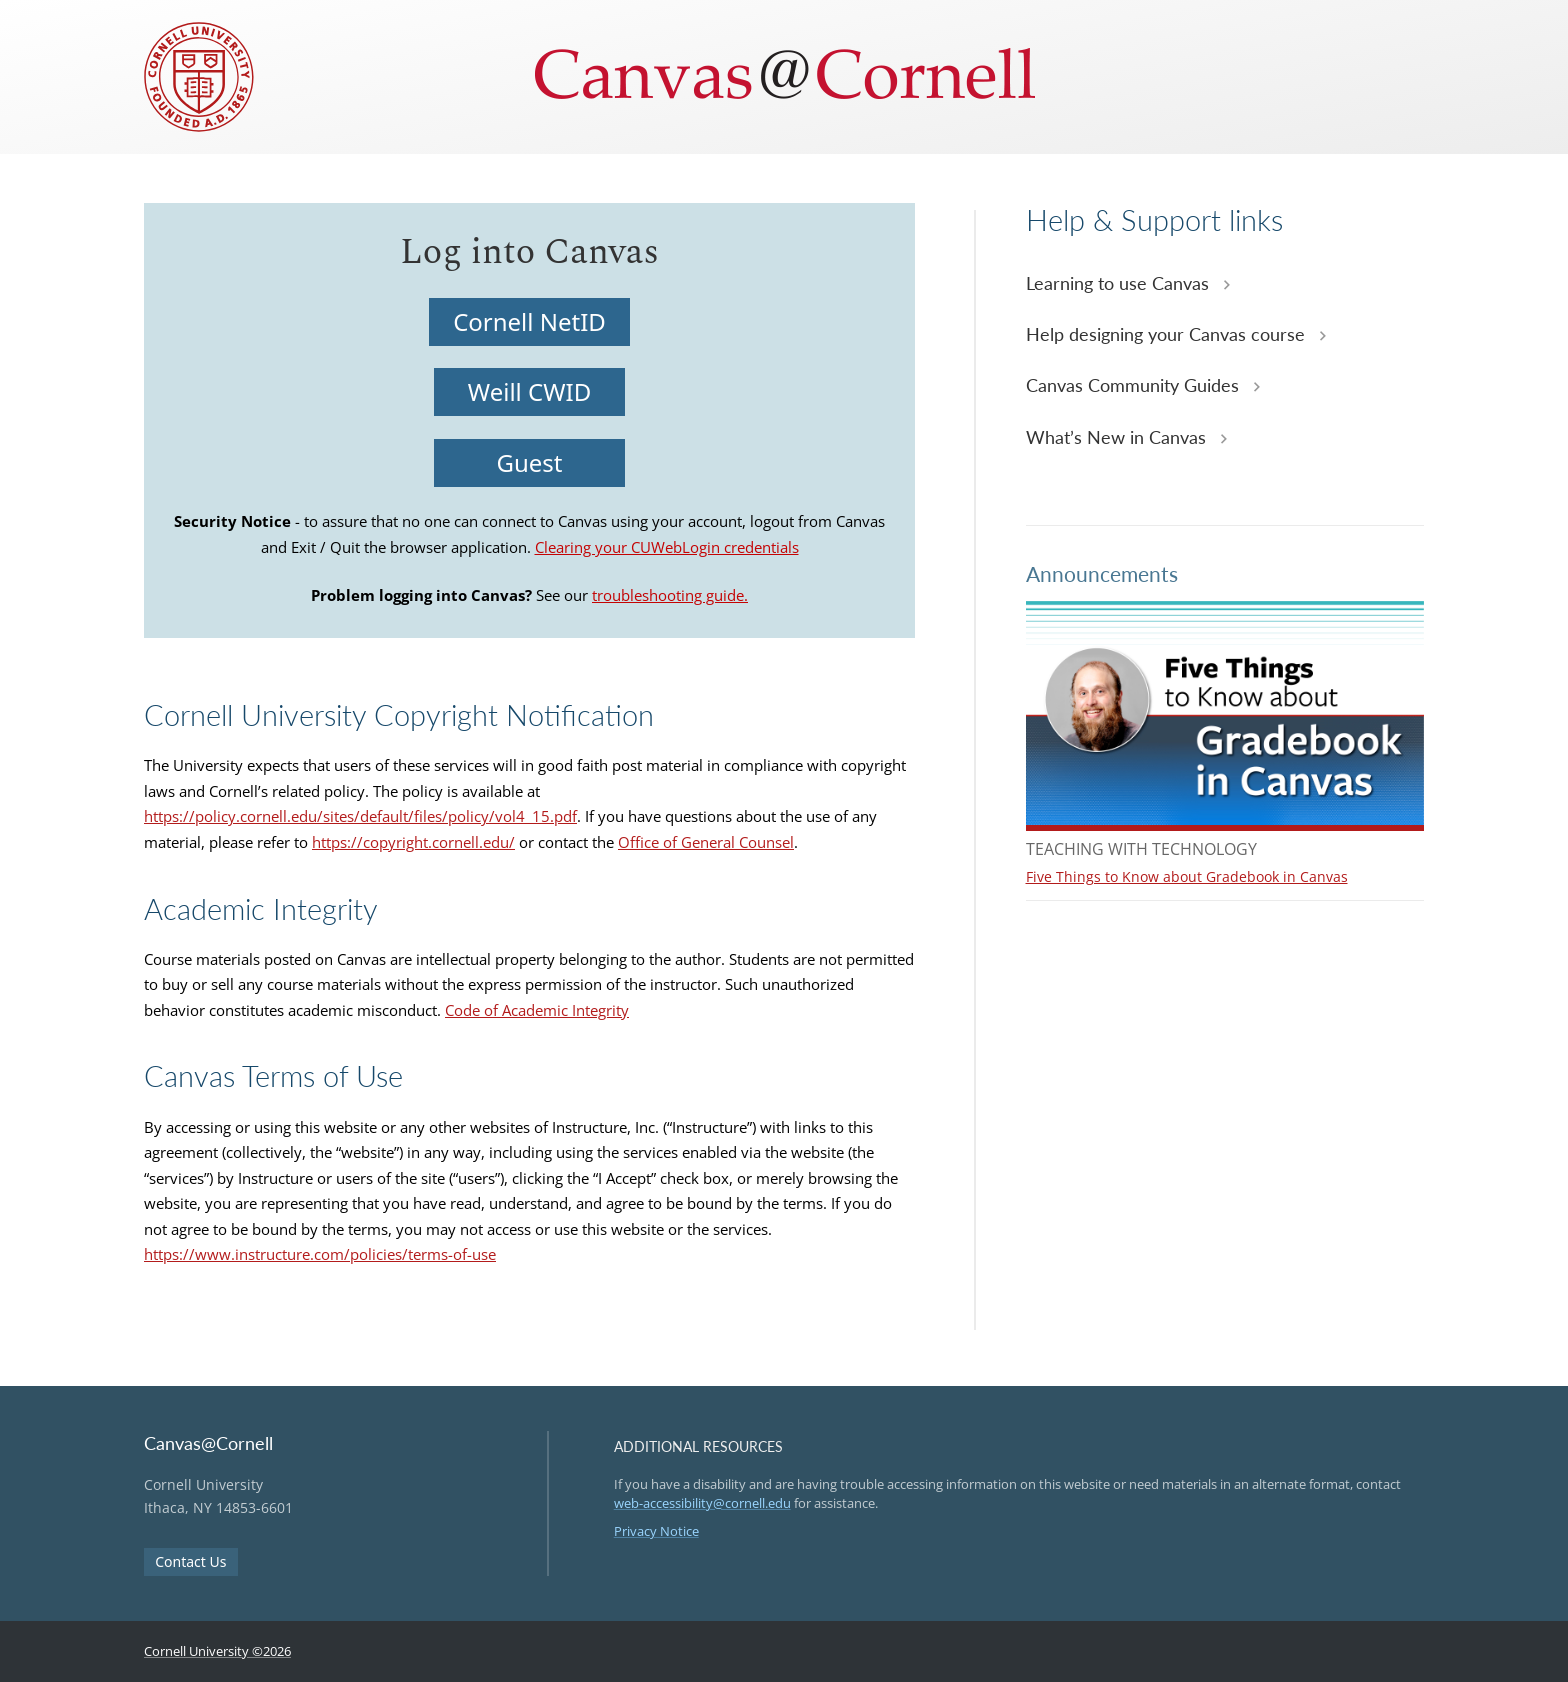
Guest (530, 462)
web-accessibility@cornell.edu (702, 1503)
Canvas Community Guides (1135, 385)
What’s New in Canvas (1118, 437)
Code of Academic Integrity (537, 1010)
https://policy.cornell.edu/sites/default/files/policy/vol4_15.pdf (360, 816)
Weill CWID (529, 391)
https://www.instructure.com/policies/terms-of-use (320, 1254)
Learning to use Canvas (1120, 283)
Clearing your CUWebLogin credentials (667, 547)
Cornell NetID (529, 321)
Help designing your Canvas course (1168, 334)
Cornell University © (217, 1651)
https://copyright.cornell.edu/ (413, 842)
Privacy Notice (656, 1531)
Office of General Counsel (706, 842)
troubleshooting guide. (670, 595)
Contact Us (190, 1561)
